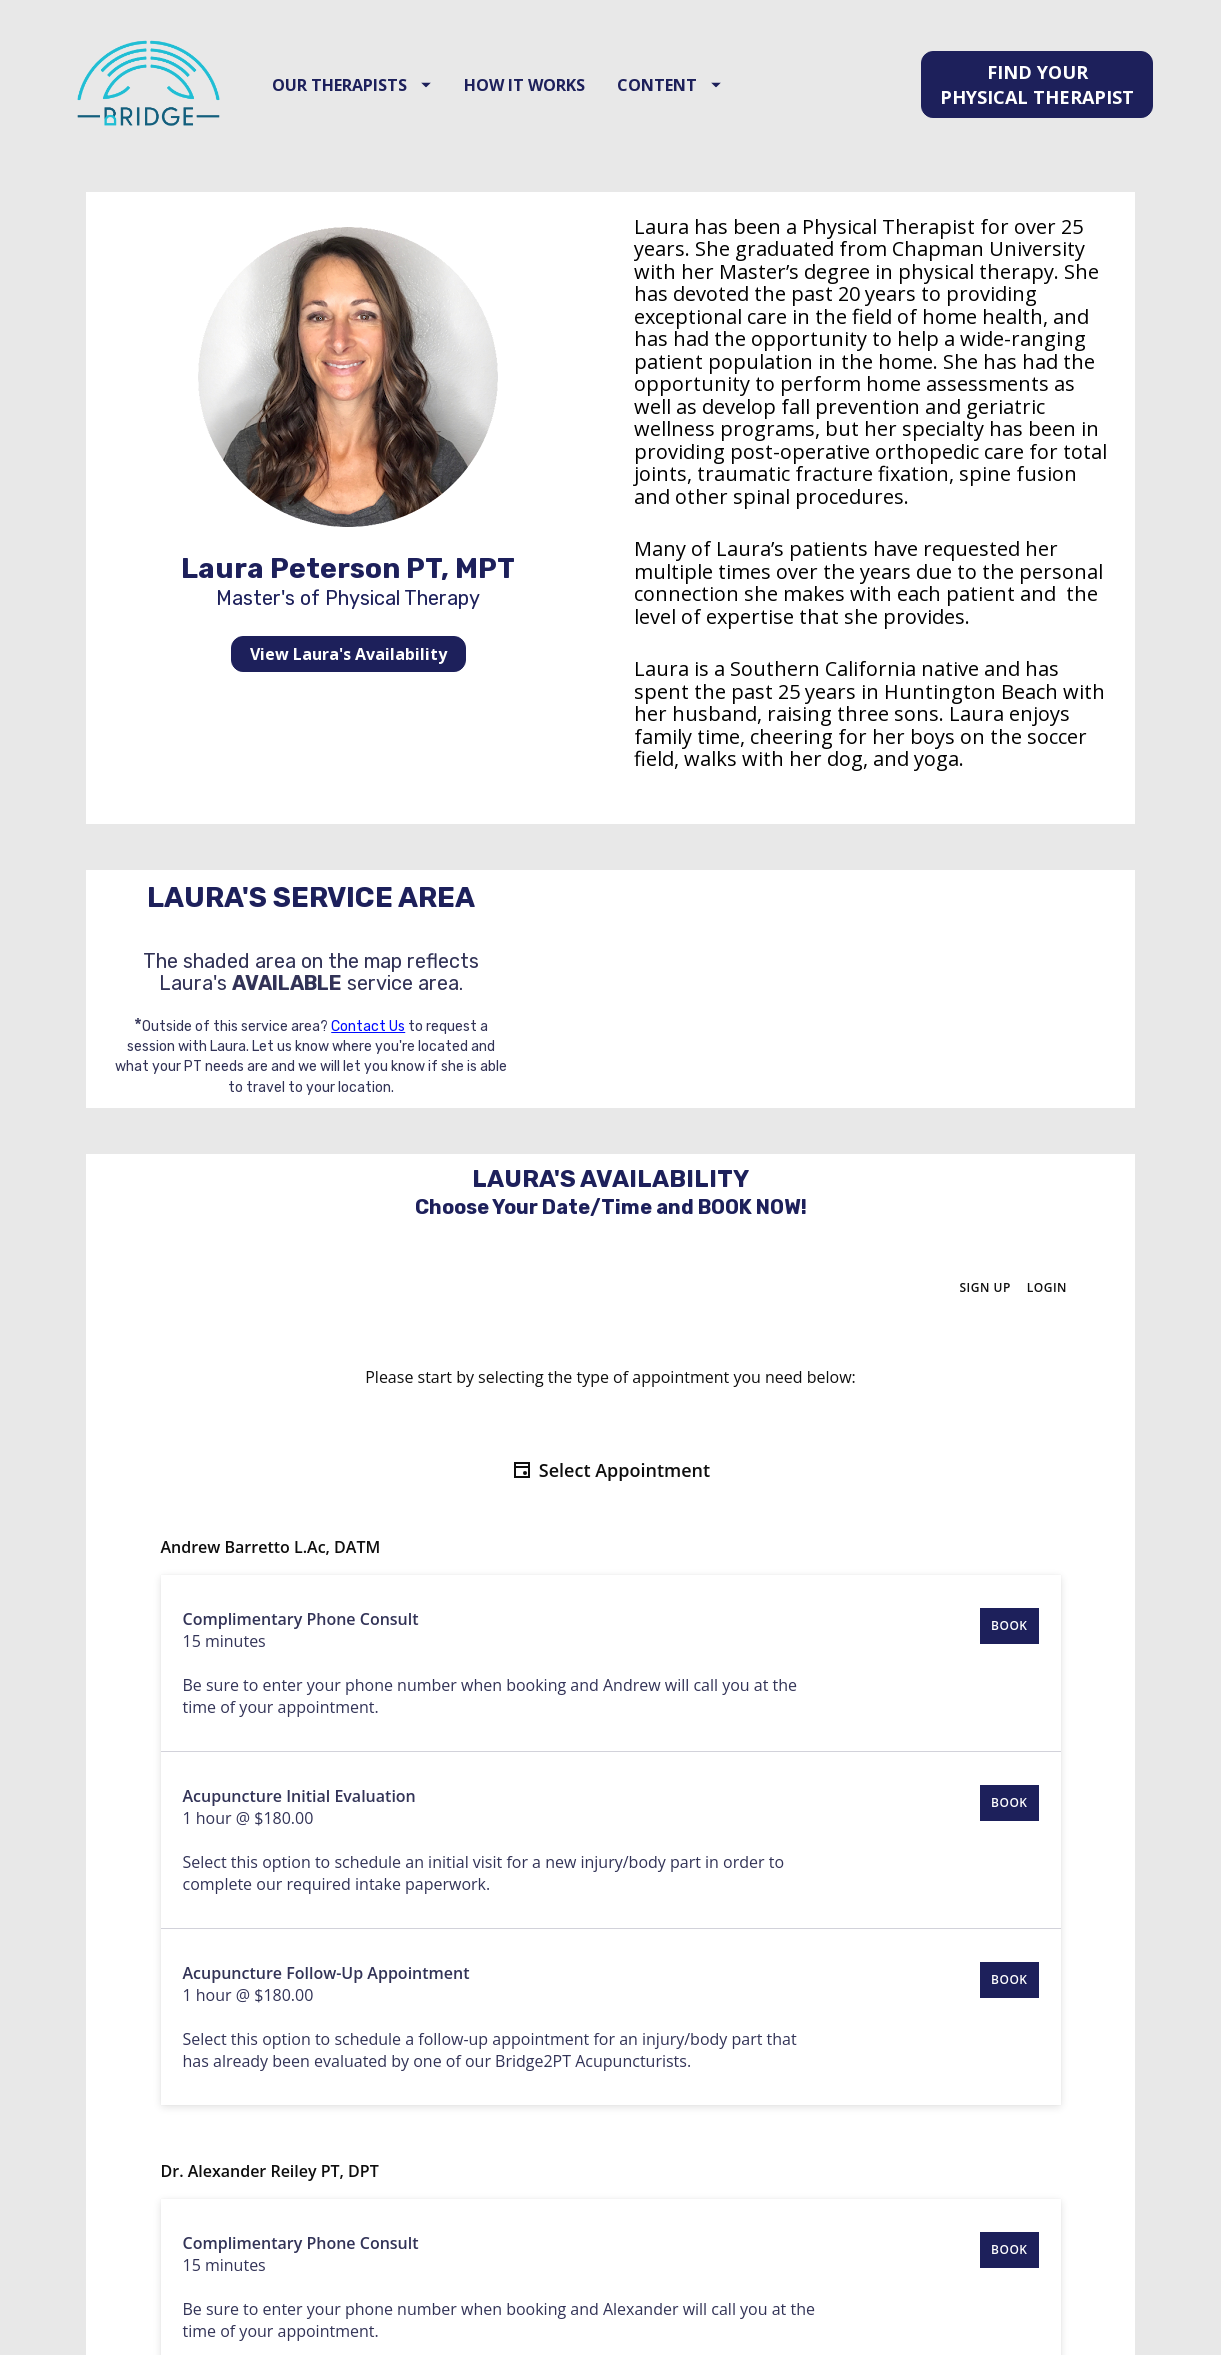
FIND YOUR (1037, 94)
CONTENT (684, 94)
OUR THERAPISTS (366, 94)
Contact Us (368, 1045)
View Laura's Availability (348, 673)
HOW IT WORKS (538, 94)
